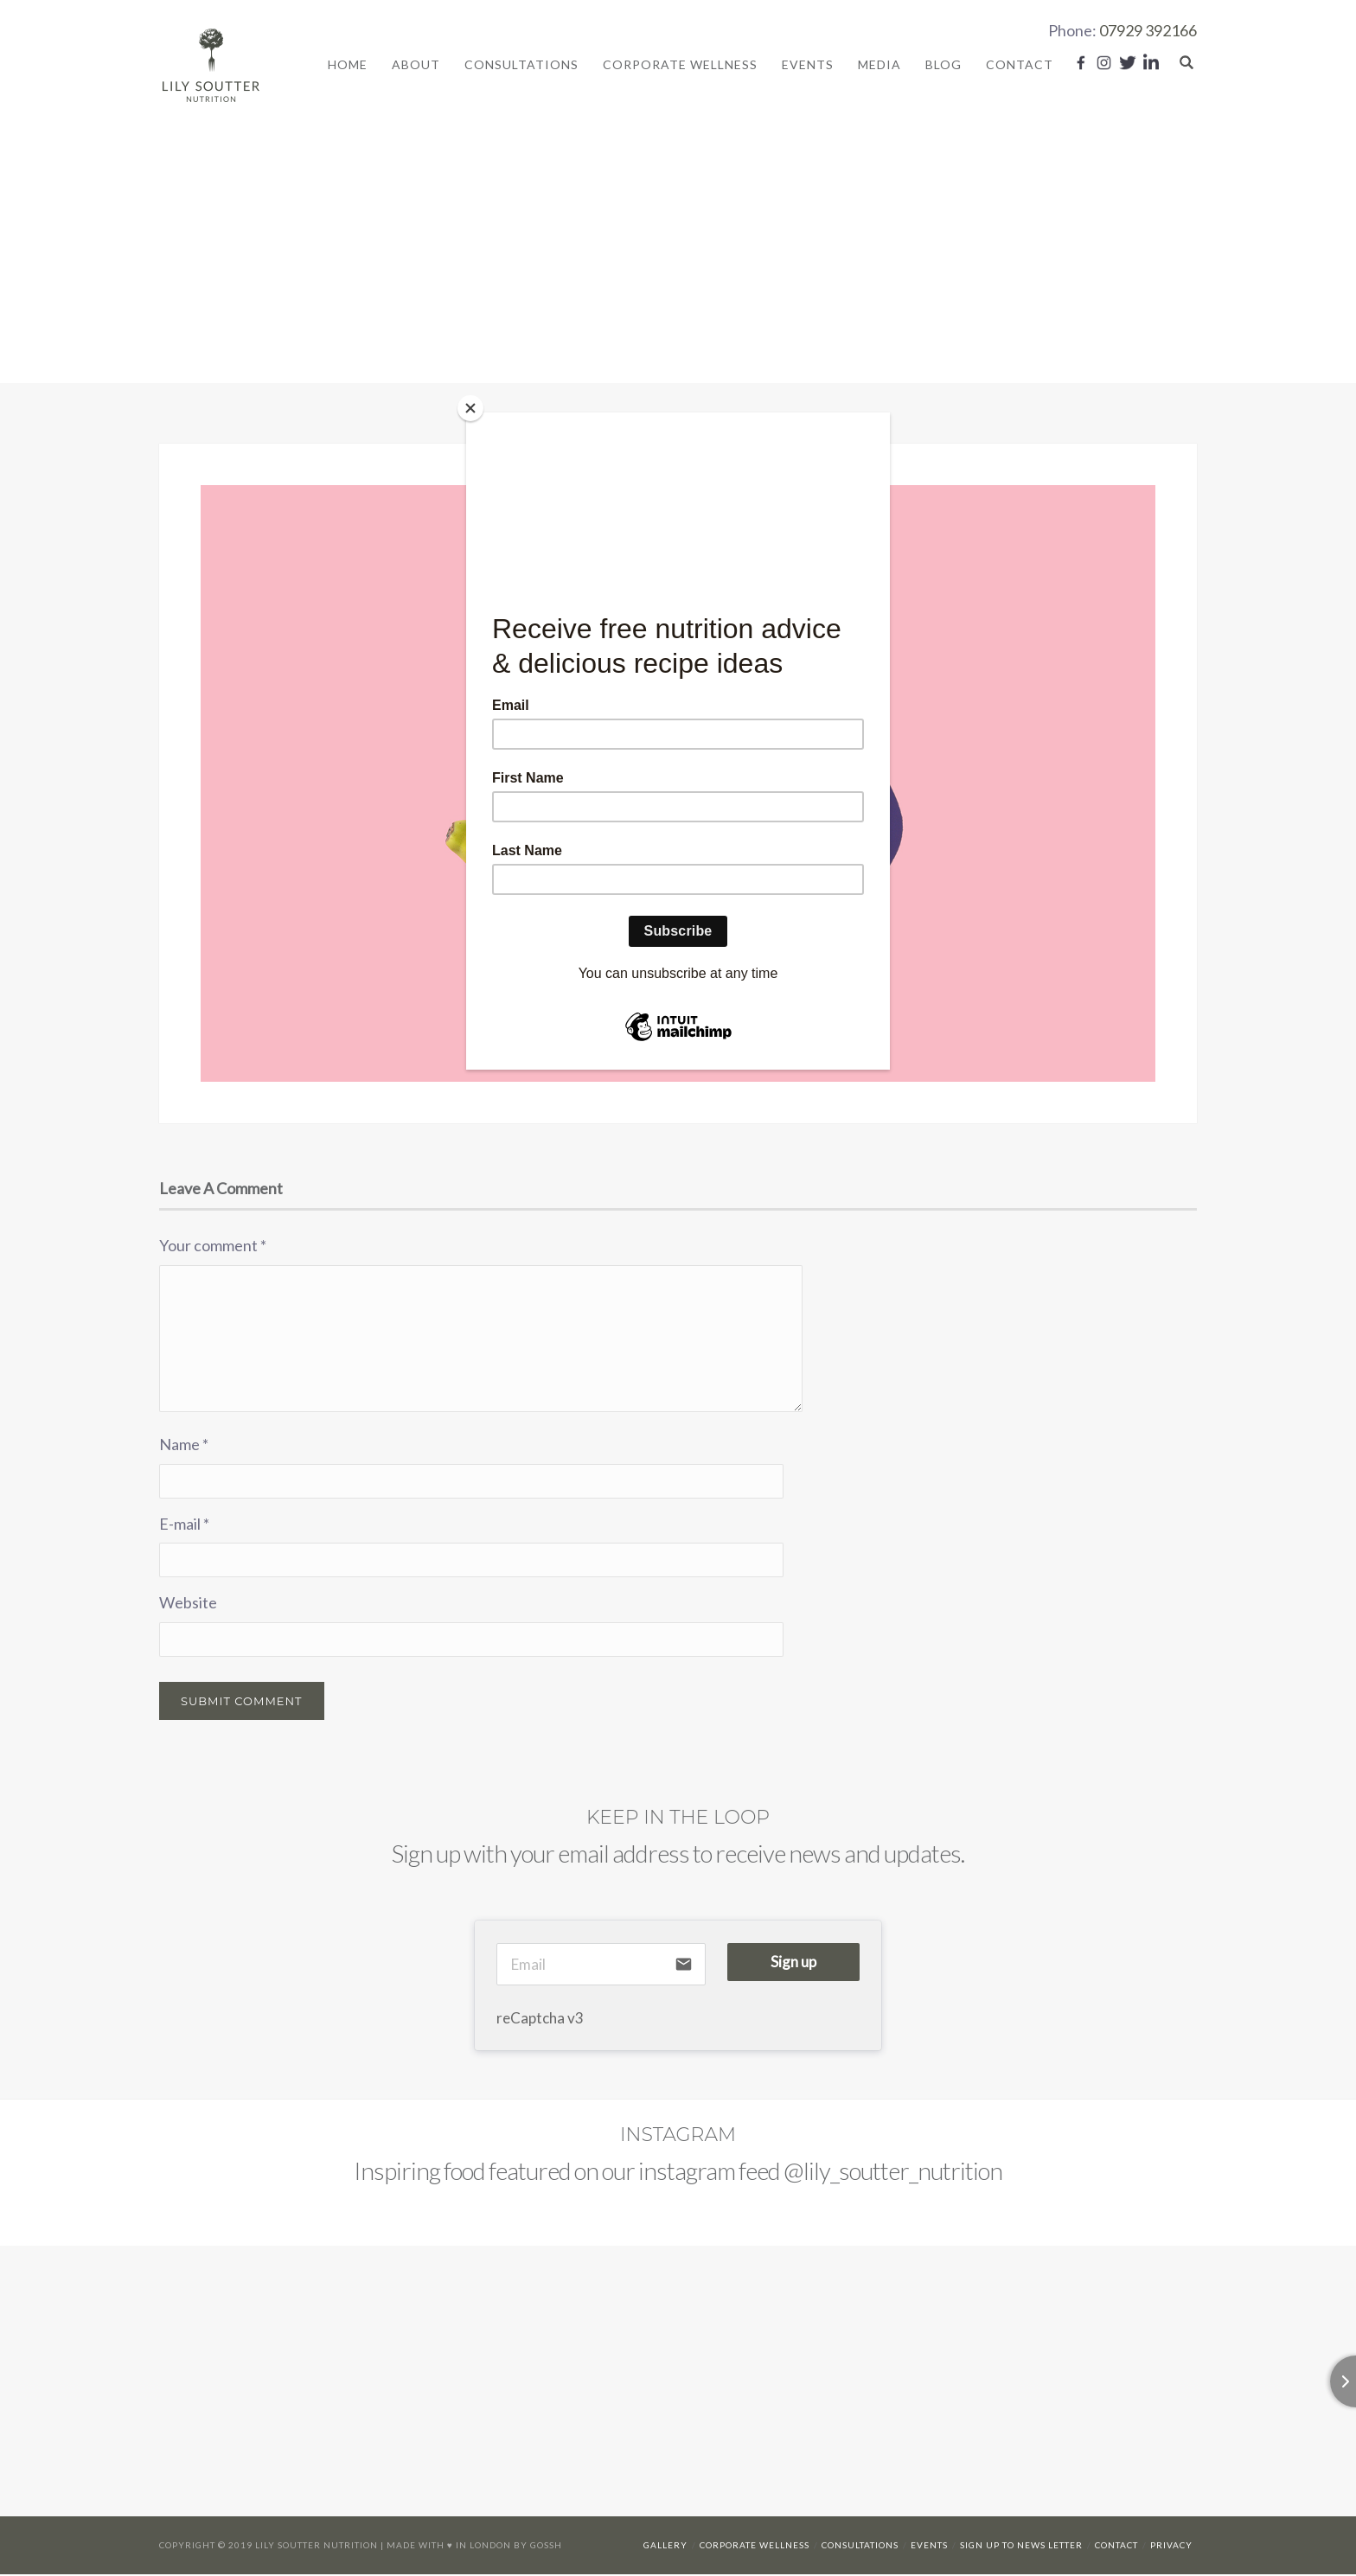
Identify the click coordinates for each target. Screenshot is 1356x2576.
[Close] (470, 408)
